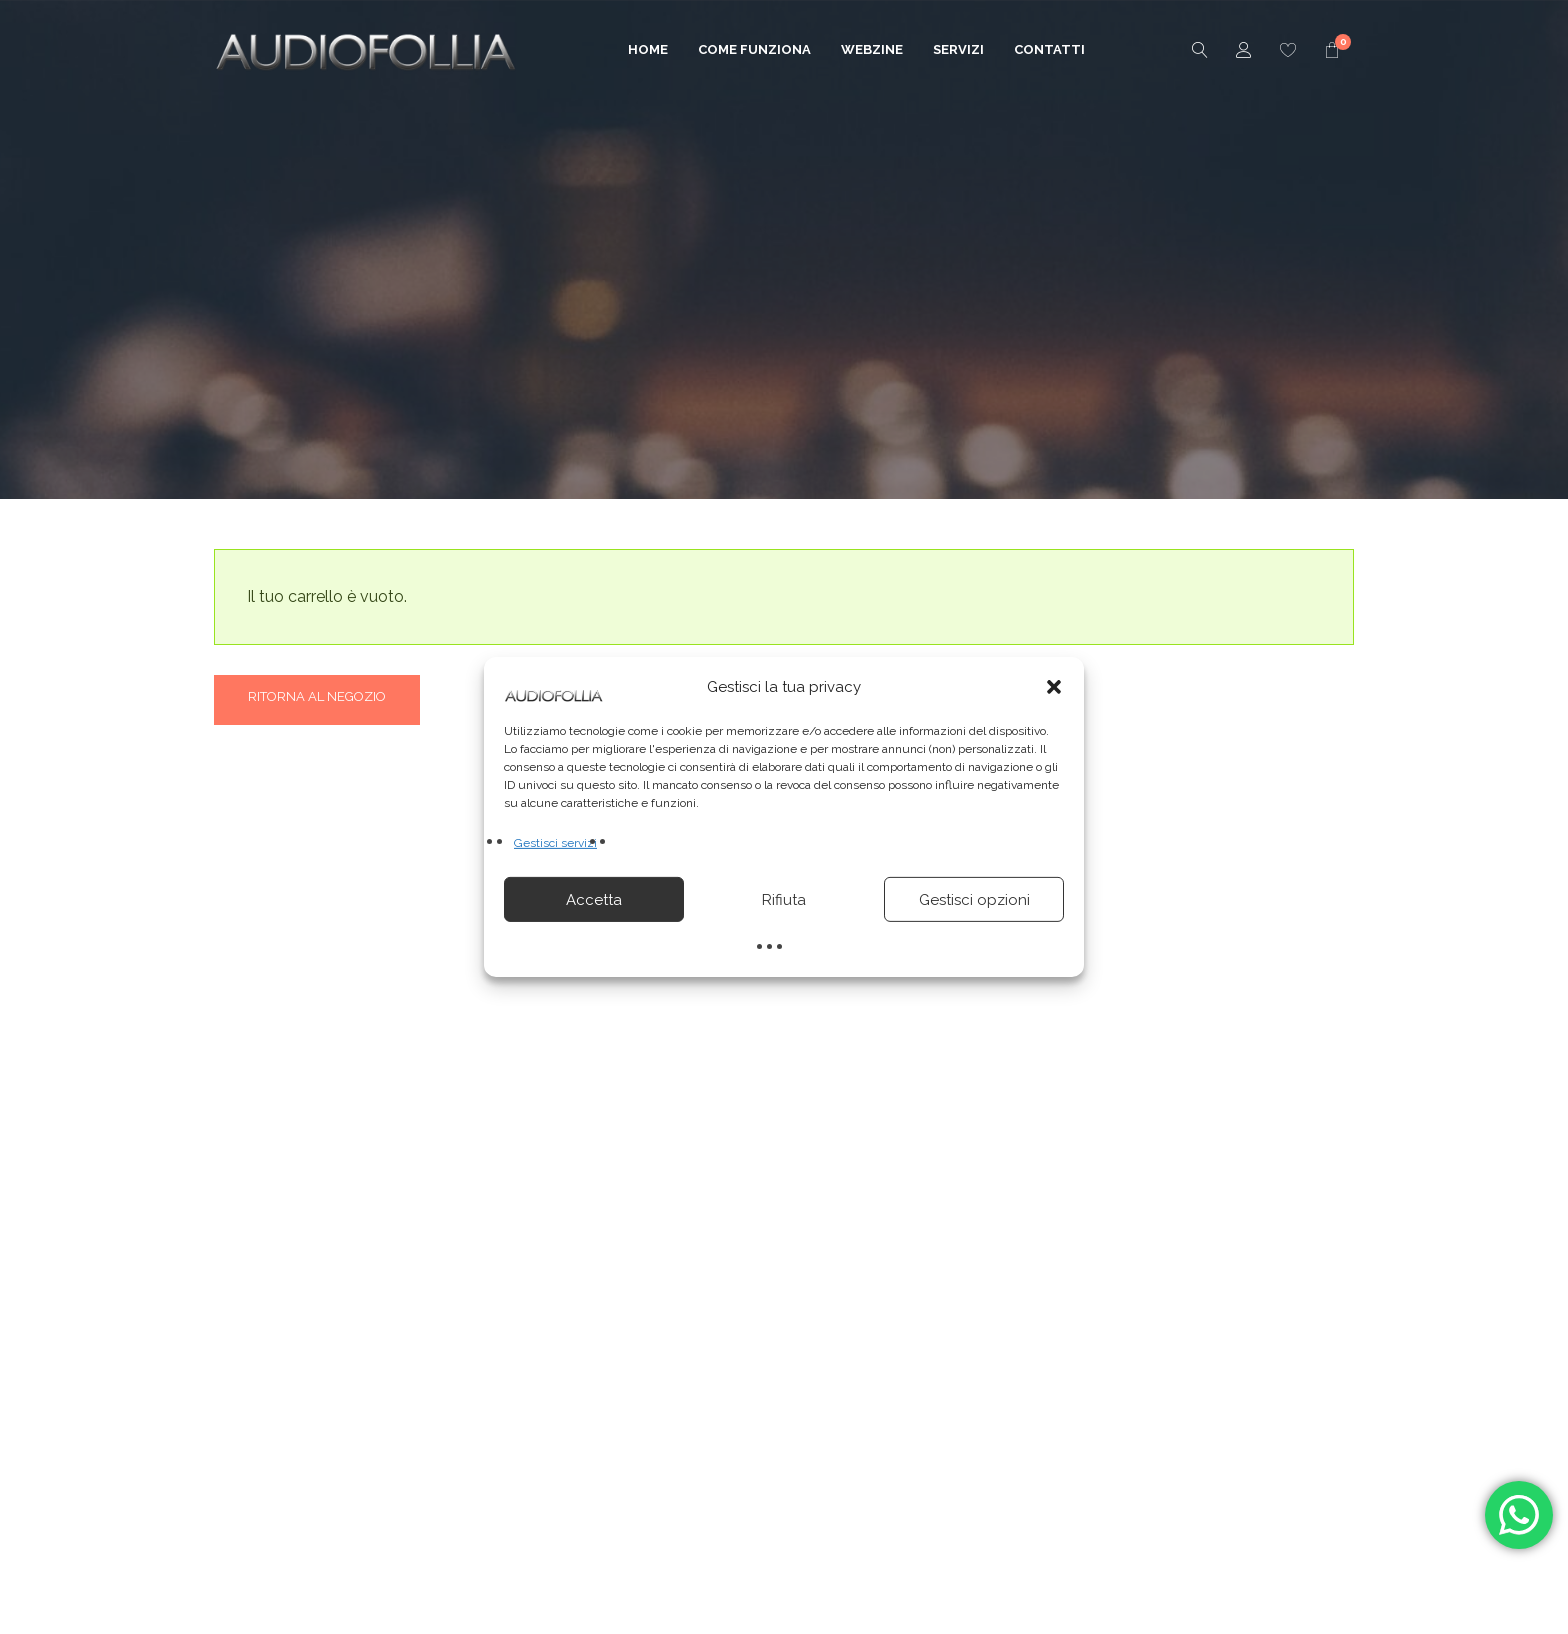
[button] (1054, 687)
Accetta (594, 900)
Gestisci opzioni (974, 900)
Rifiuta (784, 900)
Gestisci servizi (555, 843)
